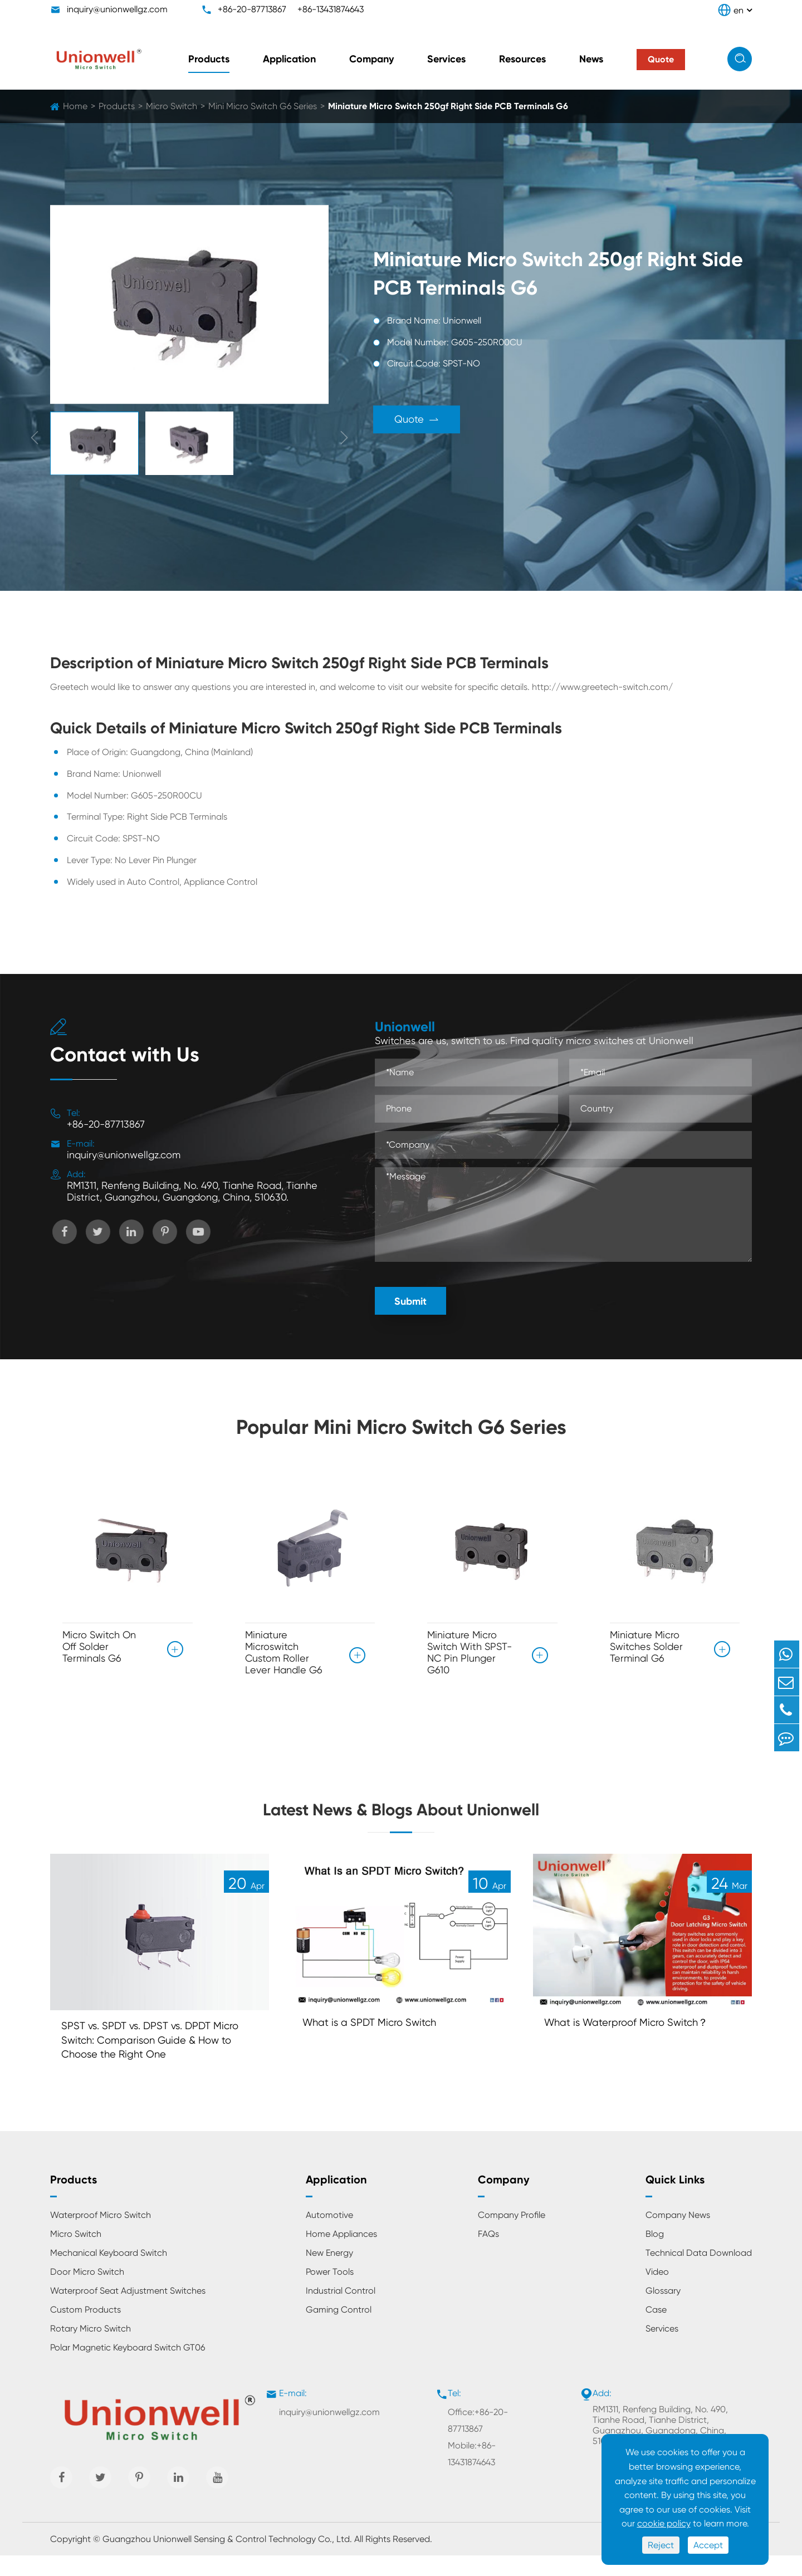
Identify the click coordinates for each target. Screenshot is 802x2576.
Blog (654, 2254)
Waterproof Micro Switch (100, 2235)
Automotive (329, 2235)
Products (208, 59)
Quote (427, 420)
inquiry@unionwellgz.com (117, 9)
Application (289, 59)
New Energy (329, 2273)
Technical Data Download (698, 2273)
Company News (677, 2235)
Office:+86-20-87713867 (478, 2441)
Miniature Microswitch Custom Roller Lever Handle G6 (283, 1652)
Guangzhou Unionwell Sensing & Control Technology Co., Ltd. (227, 2559)
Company (371, 59)
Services (446, 59)
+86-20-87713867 (252, 9)
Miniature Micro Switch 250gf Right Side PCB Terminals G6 (448, 106)
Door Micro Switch (87, 2292)
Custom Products (85, 2330)
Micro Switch (171, 106)
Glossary (663, 2311)
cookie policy (664, 2523)
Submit (410, 1301)
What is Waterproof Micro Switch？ (632, 2039)
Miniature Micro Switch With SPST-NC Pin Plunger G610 (469, 1652)
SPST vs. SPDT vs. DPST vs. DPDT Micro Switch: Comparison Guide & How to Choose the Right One (157, 2058)
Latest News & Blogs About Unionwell (401, 1817)
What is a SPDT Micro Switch (374, 2039)
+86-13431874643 (330, 9)
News (591, 59)
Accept (708, 2545)
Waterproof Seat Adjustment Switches (128, 2311)
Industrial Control (340, 2311)
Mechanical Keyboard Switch (108, 2273)
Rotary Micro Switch (90, 2349)
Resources (522, 59)
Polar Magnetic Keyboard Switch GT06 (127, 2368)
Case (656, 2330)
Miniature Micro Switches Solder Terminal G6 (646, 1646)
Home (75, 106)
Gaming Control (338, 2330)
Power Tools (330, 2292)
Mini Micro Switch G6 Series (262, 106)
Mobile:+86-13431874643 (472, 2474)
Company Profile (511, 2235)
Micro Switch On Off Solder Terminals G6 (99, 1646)
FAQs (488, 2254)
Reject (661, 2545)
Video (657, 2292)
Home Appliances (341, 2254)
